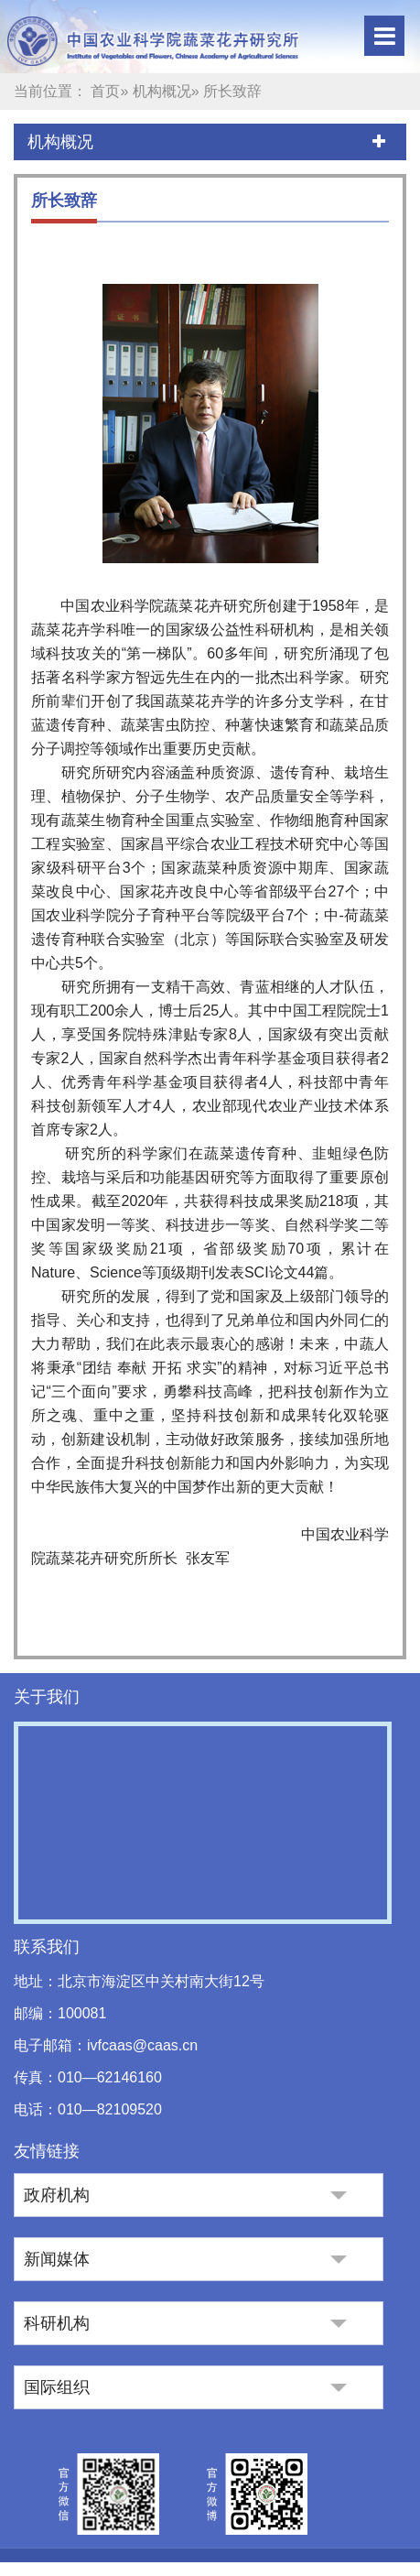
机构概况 (162, 91)
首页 (105, 91)
